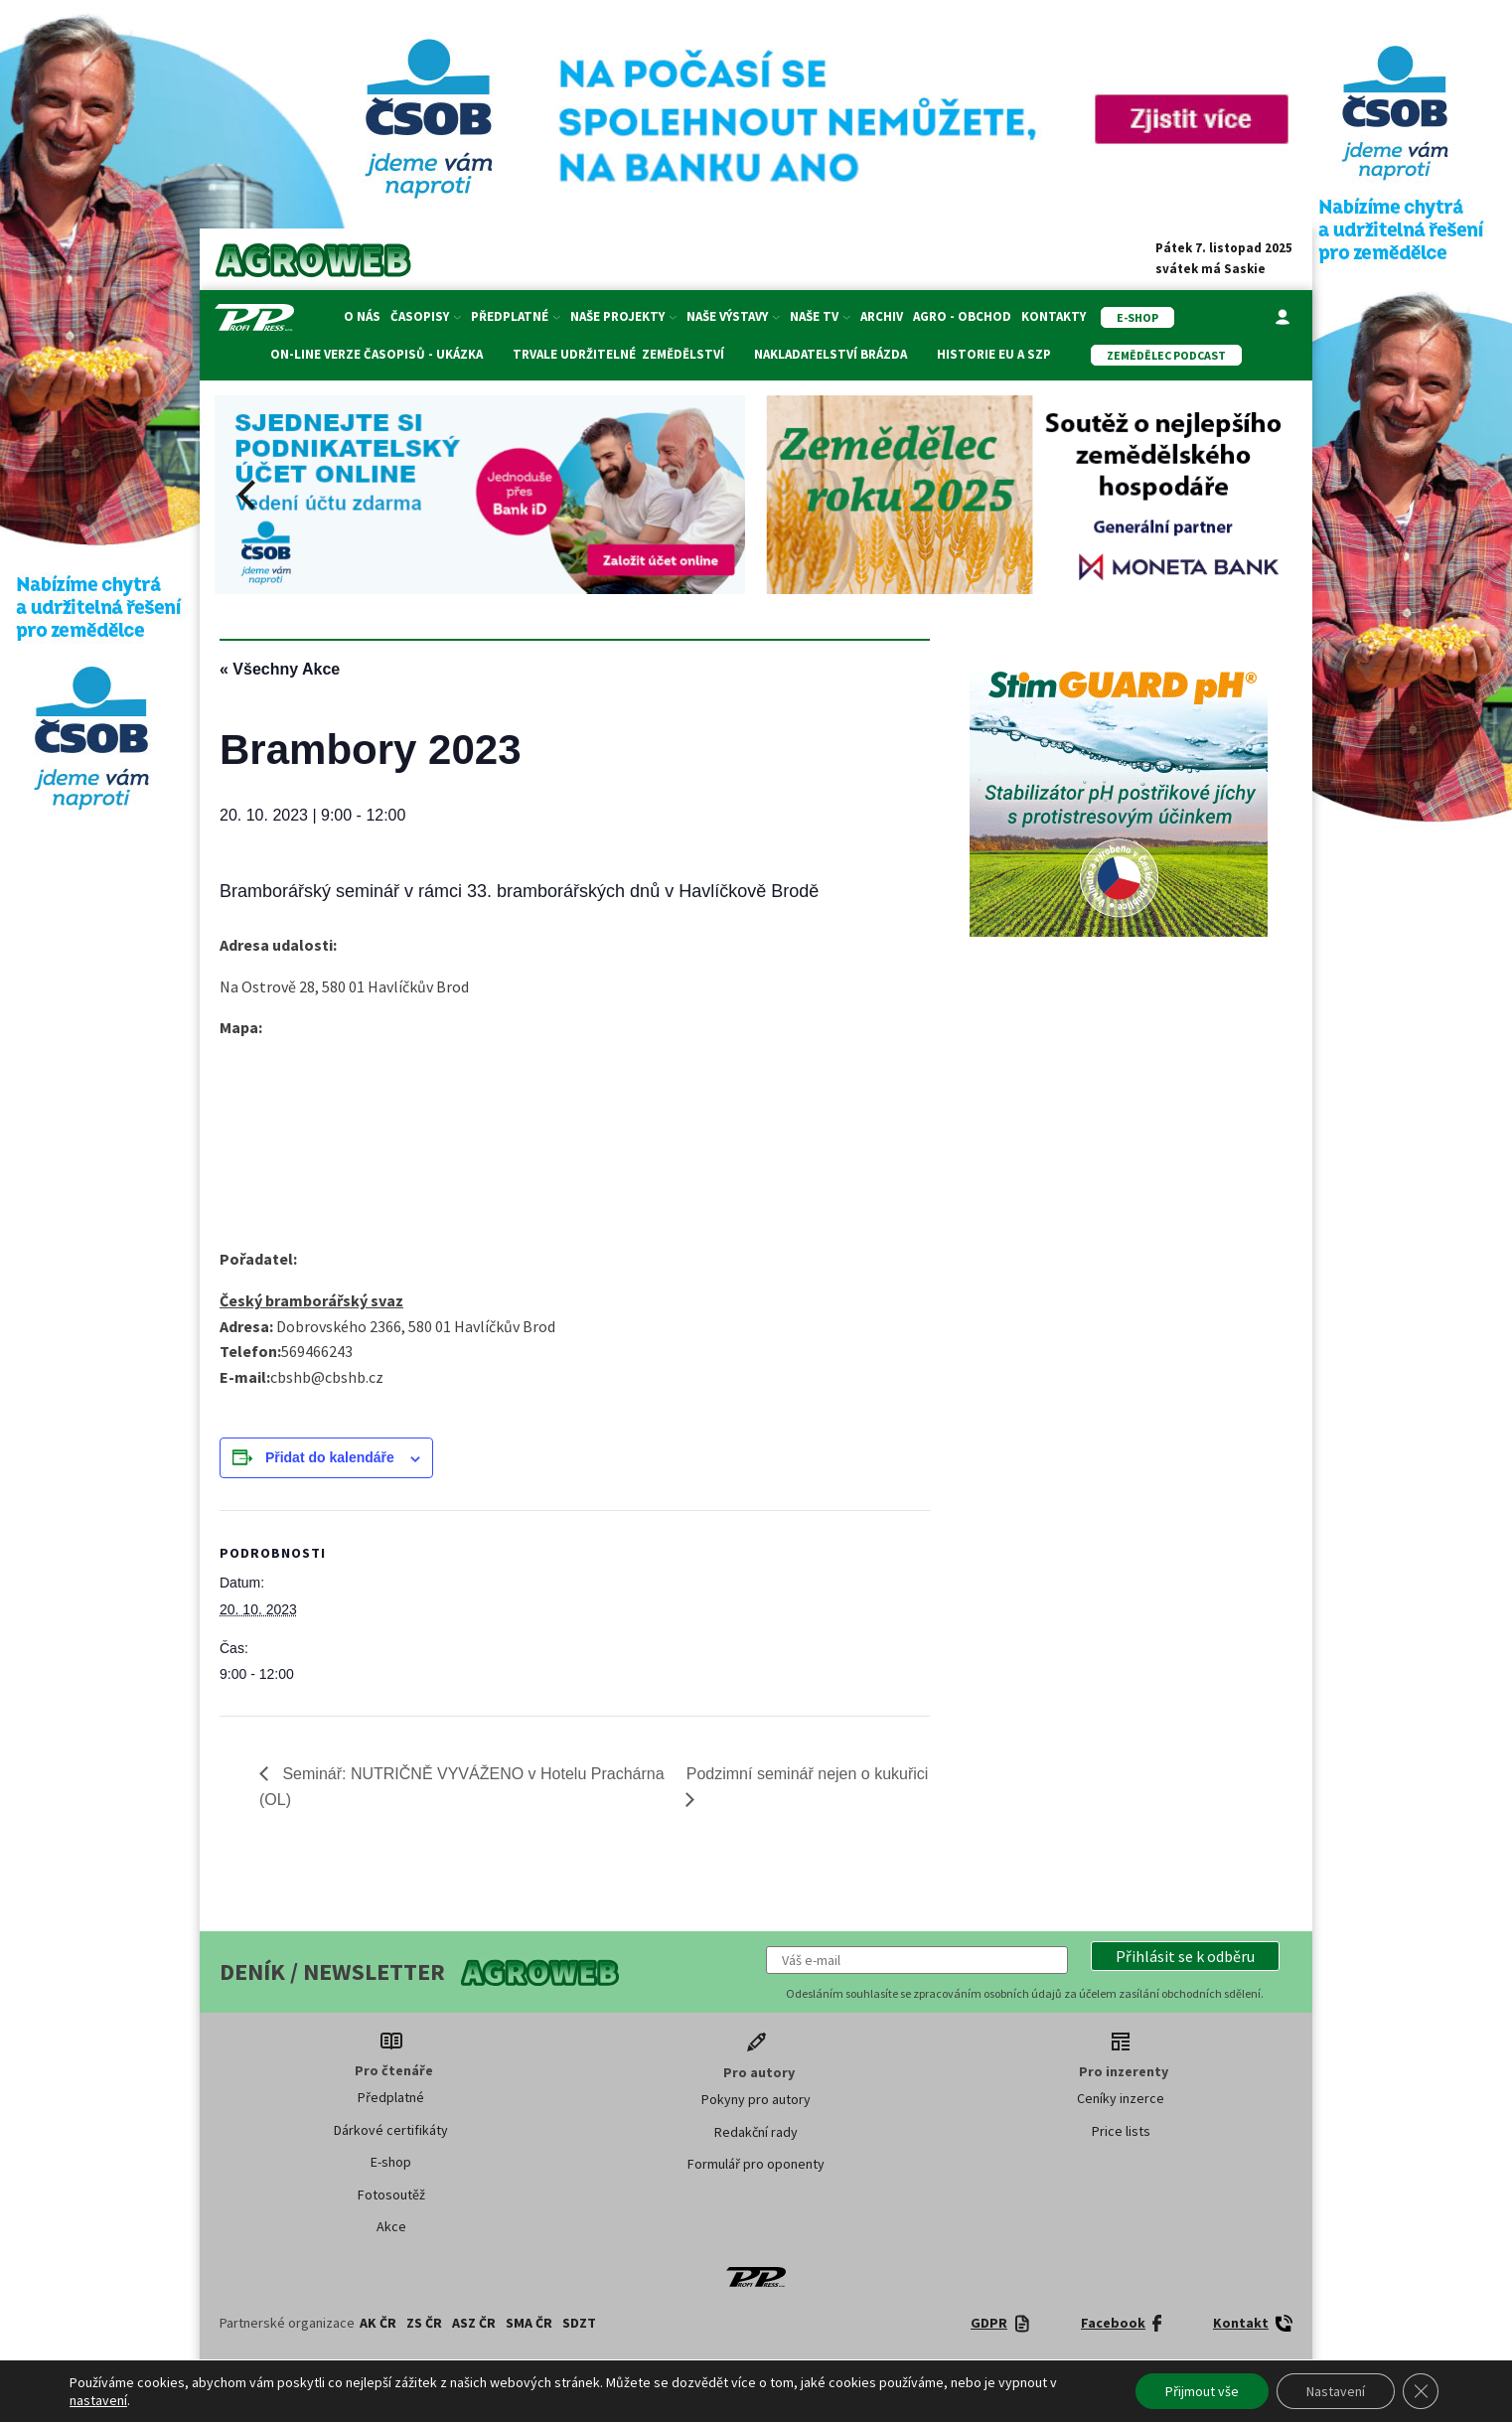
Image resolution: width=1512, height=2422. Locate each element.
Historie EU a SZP (994, 354)
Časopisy (425, 316)
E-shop (391, 2162)
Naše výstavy (733, 316)
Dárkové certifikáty (391, 2130)
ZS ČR (424, 2323)
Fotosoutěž (391, 2194)
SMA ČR (529, 2323)
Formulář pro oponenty (756, 2164)
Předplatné (515, 316)
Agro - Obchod (962, 316)
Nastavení (1335, 2391)
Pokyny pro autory (756, 2099)
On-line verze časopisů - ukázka (376, 354)
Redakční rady (756, 2132)
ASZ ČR (474, 2323)
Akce (391, 2226)
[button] (1185, 1956)
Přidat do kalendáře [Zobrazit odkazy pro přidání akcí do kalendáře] (329, 1457)
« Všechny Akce (280, 669)
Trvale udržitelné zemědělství (618, 354)
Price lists (1121, 2131)
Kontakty (1053, 316)
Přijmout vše (1202, 2391)
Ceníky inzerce (1120, 2098)
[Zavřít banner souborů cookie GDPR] (1420, 2391)
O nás (362, 316)
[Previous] (249, 495)
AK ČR (378, 2323)
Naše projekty (623, 316)
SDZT (579, 2323)
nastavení (98, 2400)
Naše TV (820, 316)
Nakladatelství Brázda (830, 354)
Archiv (881, 316)
